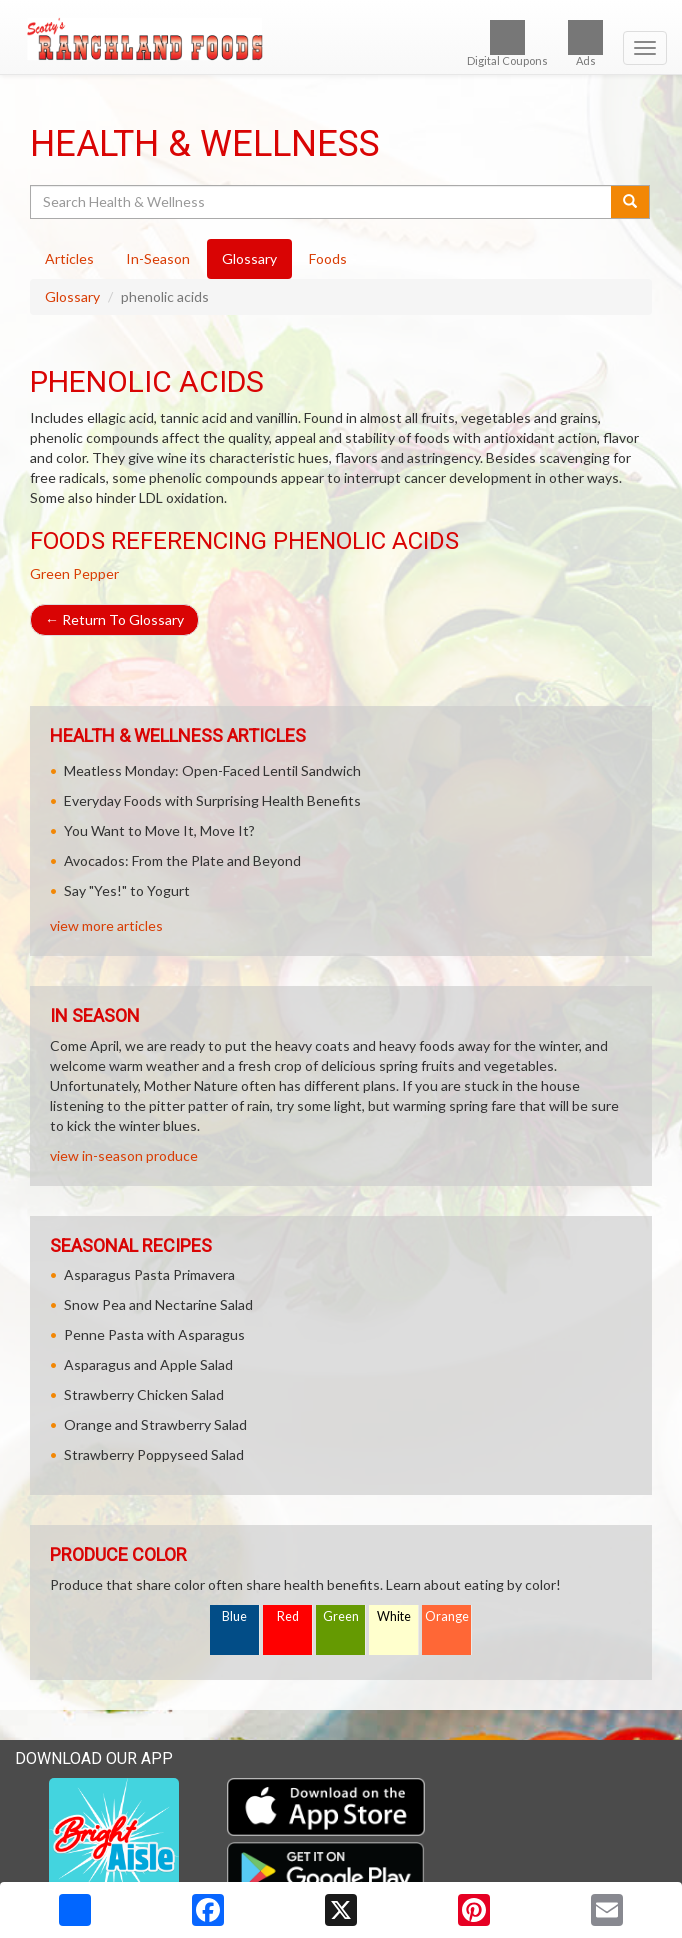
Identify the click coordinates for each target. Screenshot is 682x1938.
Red (288, 1616)
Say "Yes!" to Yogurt (127, 890)
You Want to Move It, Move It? (159, 830)
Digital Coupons (507, 43)
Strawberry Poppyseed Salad (154, 1454)
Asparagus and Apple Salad (148, 1364)
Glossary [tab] (249, 258)
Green (341, 1616)
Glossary (72, 296)
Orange (447, 1616)
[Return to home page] (341, 39)
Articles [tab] (69, 258)
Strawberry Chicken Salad (144, 1394)
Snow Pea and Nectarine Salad (158, 1304)
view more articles (106, 925)
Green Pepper (74, 573)
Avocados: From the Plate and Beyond (182, 860)
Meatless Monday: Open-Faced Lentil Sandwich (212, 770)
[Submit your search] (630, 202)
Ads (585, 43)
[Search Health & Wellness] (322, 202)
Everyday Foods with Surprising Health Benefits (212, 800)
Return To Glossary (114, 619)
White (394, 1616)
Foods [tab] (328, 258)
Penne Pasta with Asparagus (154, 1334)
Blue (234, 1616)
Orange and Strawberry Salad (155, 1424)
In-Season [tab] (158, 258)
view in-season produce (124, 1155)
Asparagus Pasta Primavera (149, 1274)
